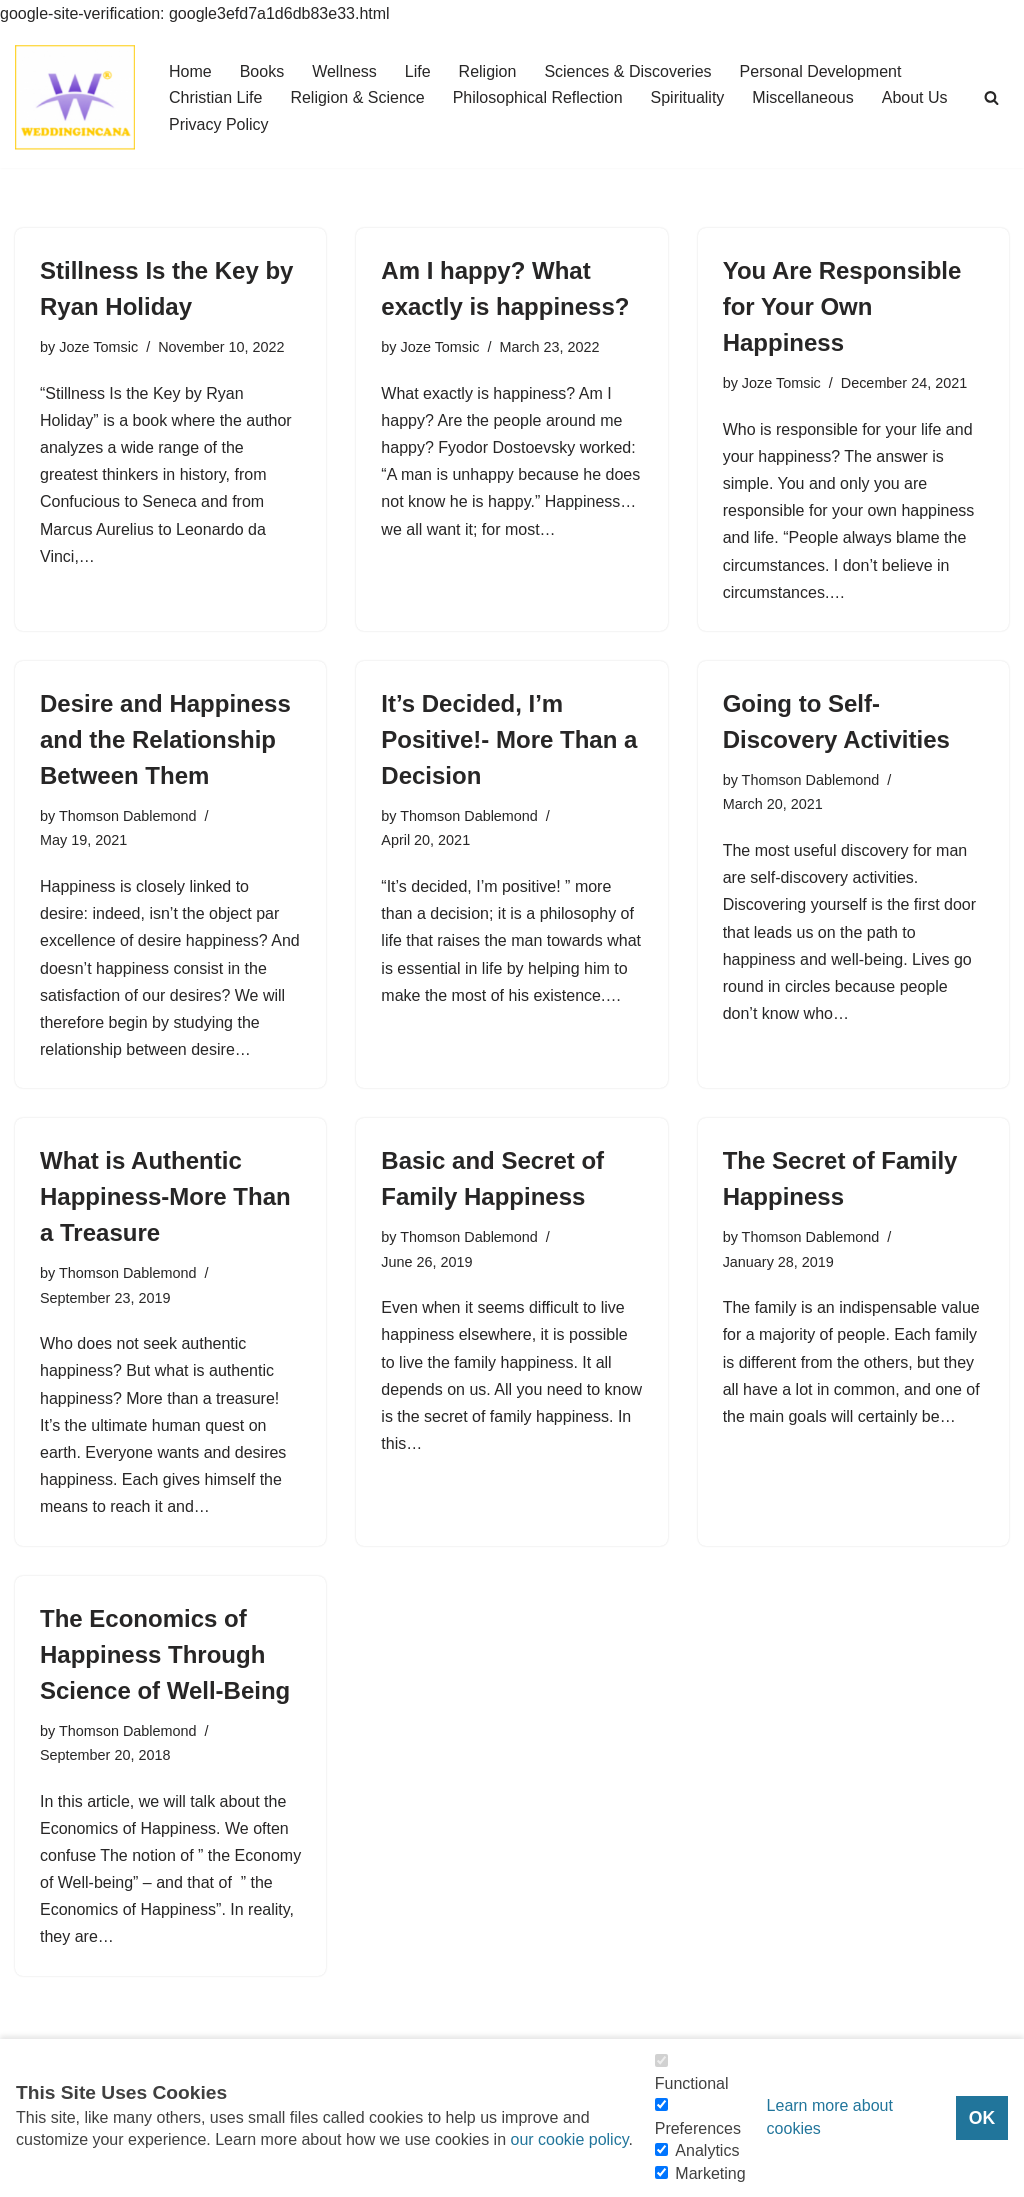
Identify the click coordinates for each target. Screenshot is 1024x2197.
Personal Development (821, 71)
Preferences (698, 2128)
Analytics (707, 2150)
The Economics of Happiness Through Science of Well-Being (165, 1654)
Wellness (344, 71)
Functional (692, 2083)
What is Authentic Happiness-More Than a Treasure (165, 1196)
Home (190, 71)
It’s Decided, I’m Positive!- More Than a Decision (509, 739)
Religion (488, 71)
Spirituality (688, 97)
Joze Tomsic (98, 347)
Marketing (710, 2173)
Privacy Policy (219, 124)
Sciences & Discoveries (627, 71)
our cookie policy (569, 2139)
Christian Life (215, 97)
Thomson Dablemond (128, 816)
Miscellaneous (802, 97)
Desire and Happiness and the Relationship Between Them (165, 739)
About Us (915, 97)
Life (418, 71)
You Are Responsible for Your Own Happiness (842, 306)
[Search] (991, 97)
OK (982, 2118)
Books (262, 71)
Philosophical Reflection (538, 97)
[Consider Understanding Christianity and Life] (75, 97)
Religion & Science (357, 97)
